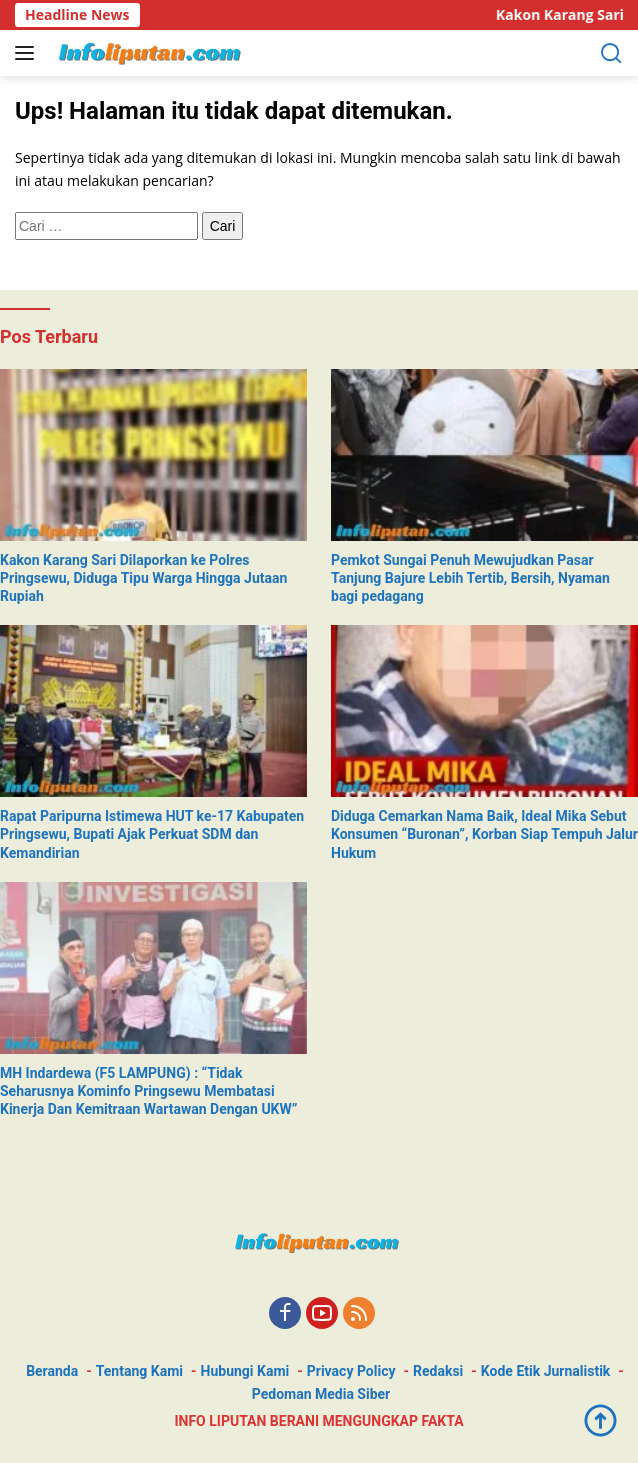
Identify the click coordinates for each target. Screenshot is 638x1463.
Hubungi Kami (245, 1371)
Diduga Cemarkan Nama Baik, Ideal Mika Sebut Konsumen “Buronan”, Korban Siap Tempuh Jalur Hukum (484, 834)
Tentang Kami (139, 1371)
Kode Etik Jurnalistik (545, 1371)
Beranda (52, 1371)
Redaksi (438, 1371)
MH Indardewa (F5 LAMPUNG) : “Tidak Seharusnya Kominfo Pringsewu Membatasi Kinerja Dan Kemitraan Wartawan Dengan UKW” (148, 1091)
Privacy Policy (351, 1371)
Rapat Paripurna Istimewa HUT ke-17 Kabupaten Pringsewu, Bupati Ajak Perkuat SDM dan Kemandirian (152, 834)
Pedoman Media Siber (321, 1394)
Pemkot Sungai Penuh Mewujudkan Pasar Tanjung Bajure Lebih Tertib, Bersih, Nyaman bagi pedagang (470, 578)
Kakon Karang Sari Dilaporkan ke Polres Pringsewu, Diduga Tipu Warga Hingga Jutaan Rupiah (143, 578)
